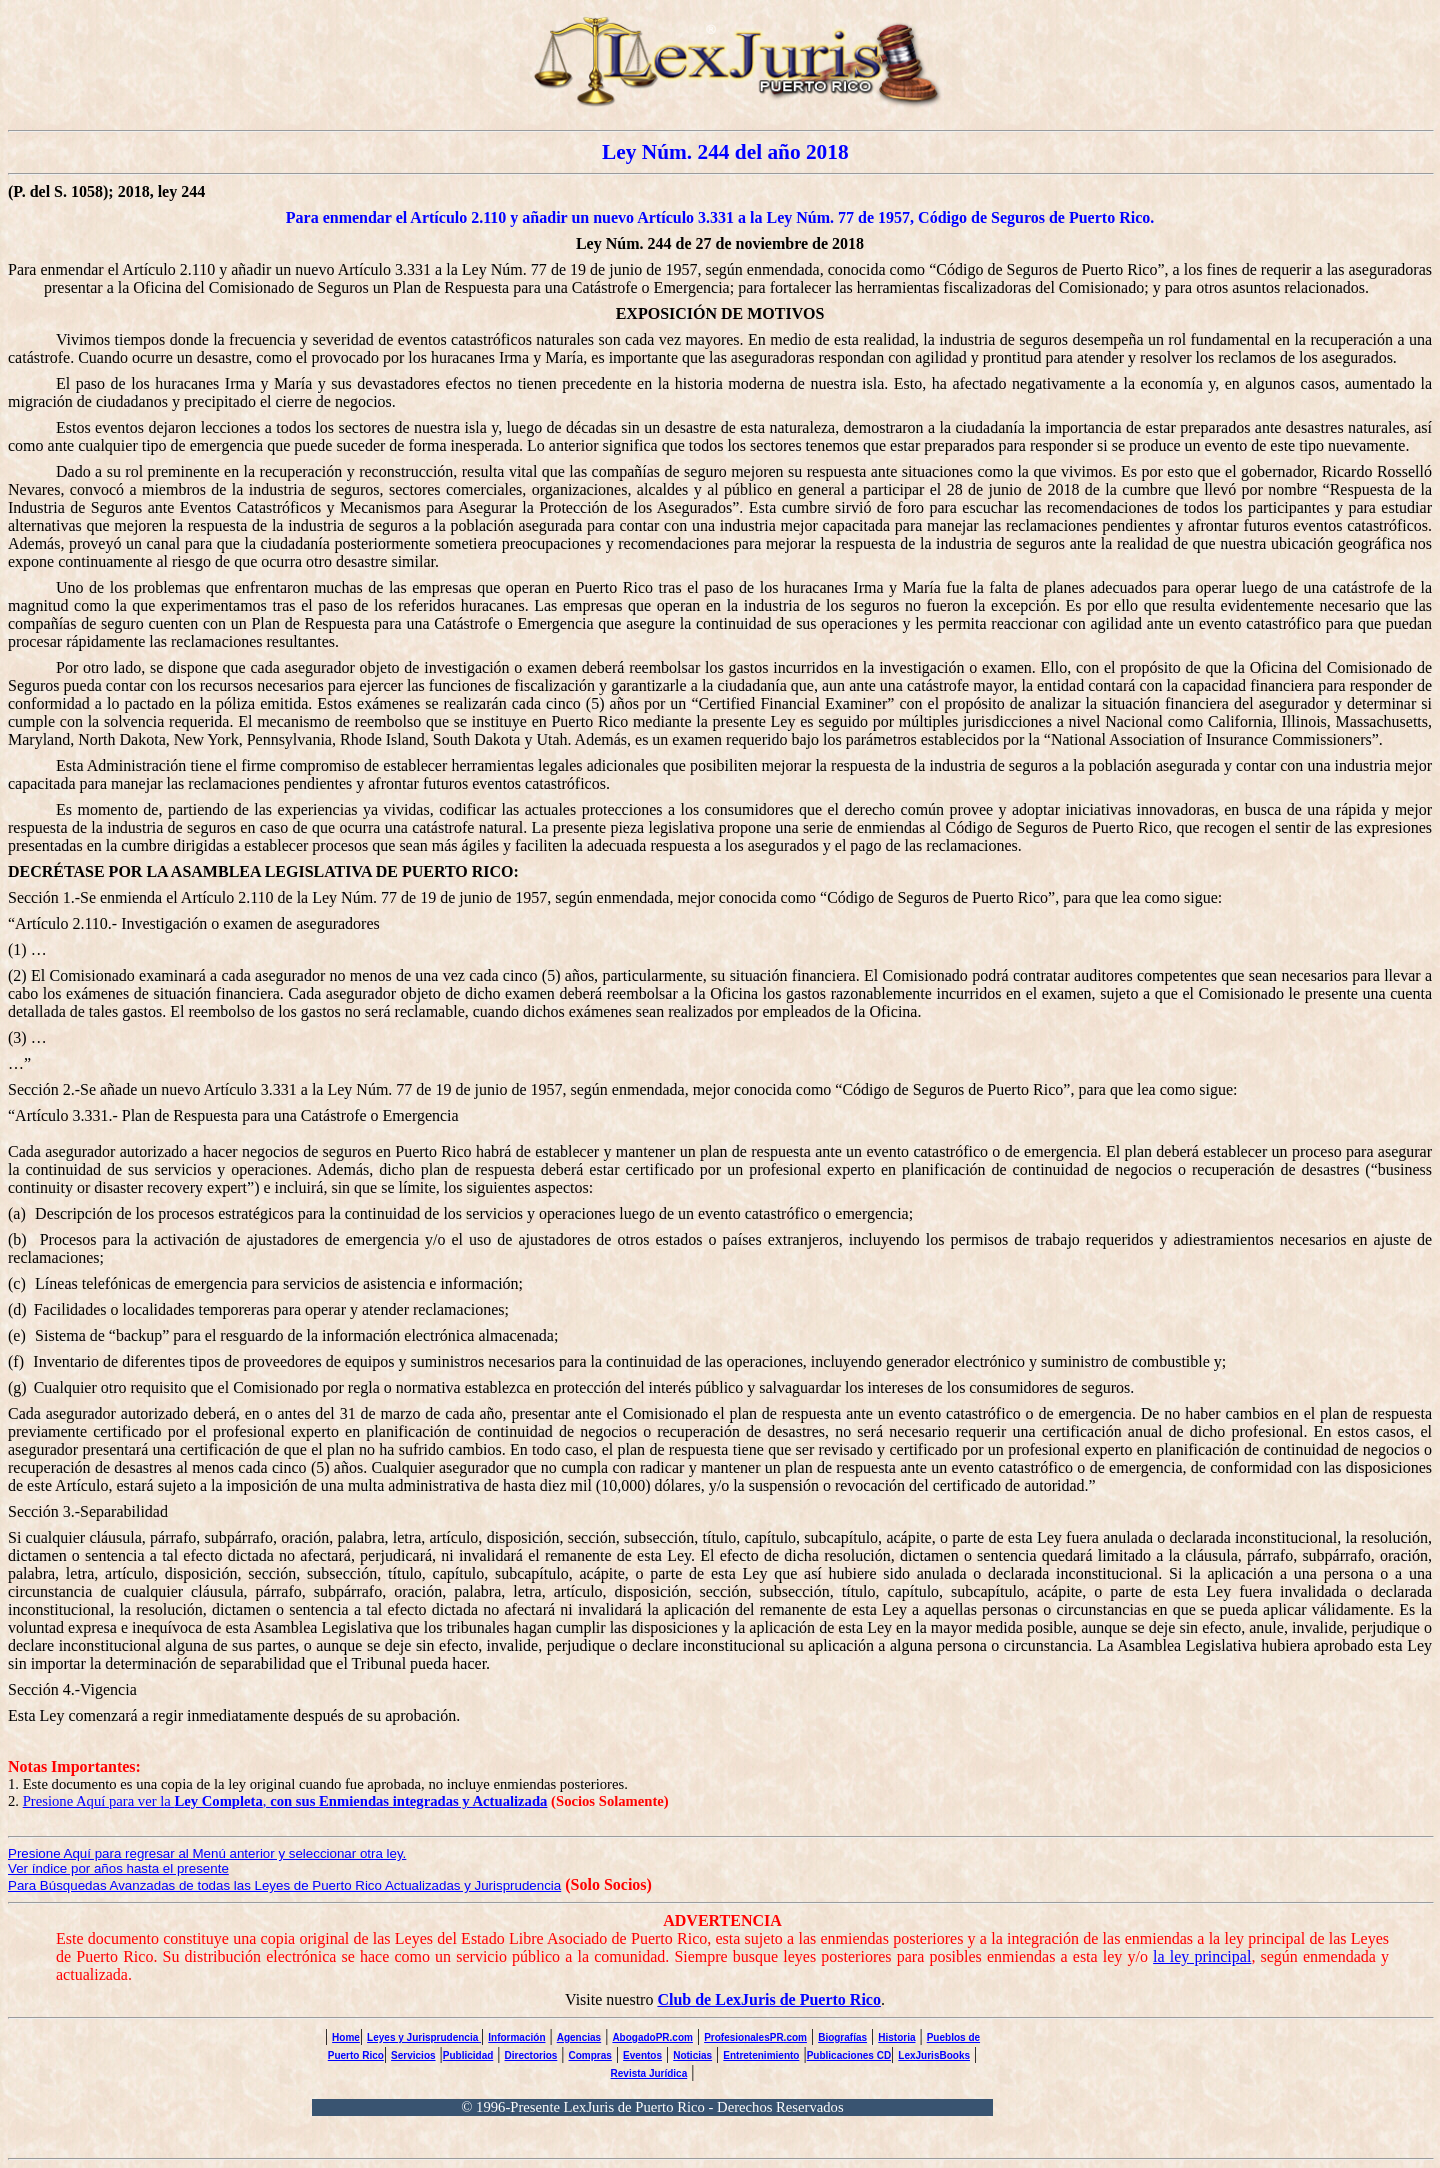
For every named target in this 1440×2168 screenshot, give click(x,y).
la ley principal (1202, 1956)
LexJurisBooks (934, 2055)
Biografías (842, 2037)
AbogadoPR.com (652, 2037)
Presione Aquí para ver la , (285, 1801)
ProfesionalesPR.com (755, 2037)
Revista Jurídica (649, 2073)
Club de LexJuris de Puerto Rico (769, 1999)
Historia (896, 2037)
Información (516, 2037)
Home (346, 2037)
